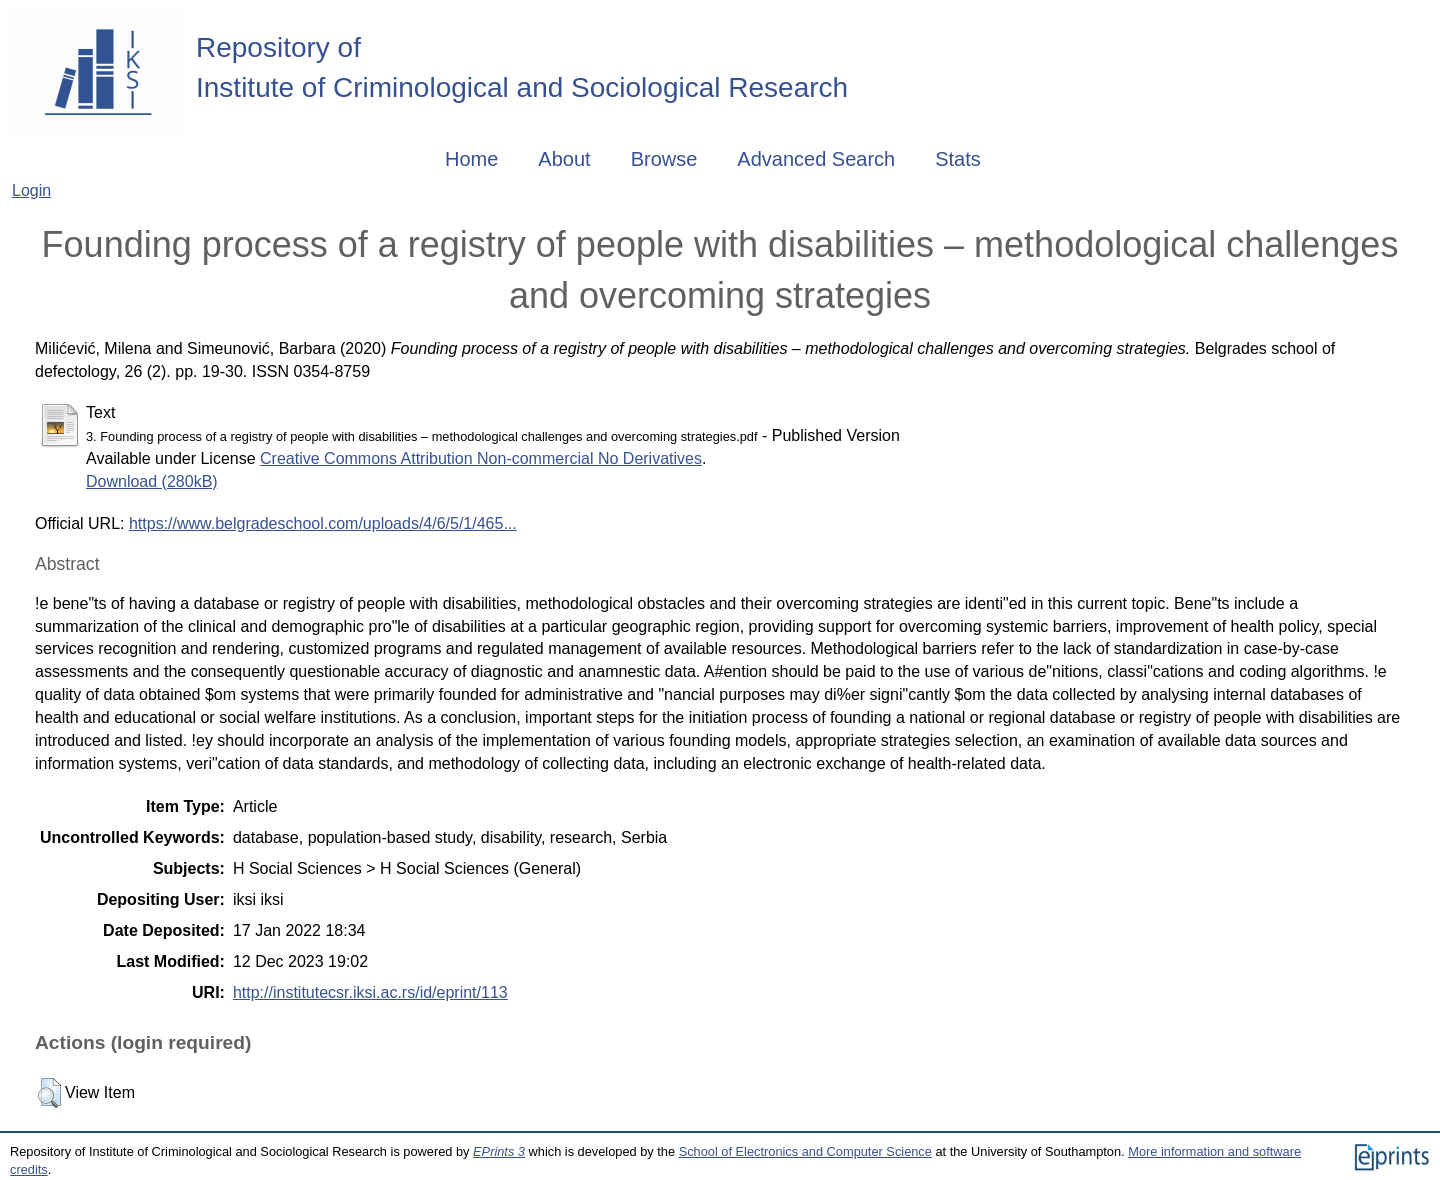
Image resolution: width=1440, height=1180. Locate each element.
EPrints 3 (499, 1151)
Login (31, 190)
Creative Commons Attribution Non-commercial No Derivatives (481, 458)
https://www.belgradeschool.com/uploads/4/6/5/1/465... (323, 523)
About (564, 159)
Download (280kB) (152, 481)
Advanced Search (816, 159)
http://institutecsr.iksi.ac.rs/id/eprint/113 (370, 992)
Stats (958, 159)
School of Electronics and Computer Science (805, 1151)
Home (471, 159)
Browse (664, 159)
